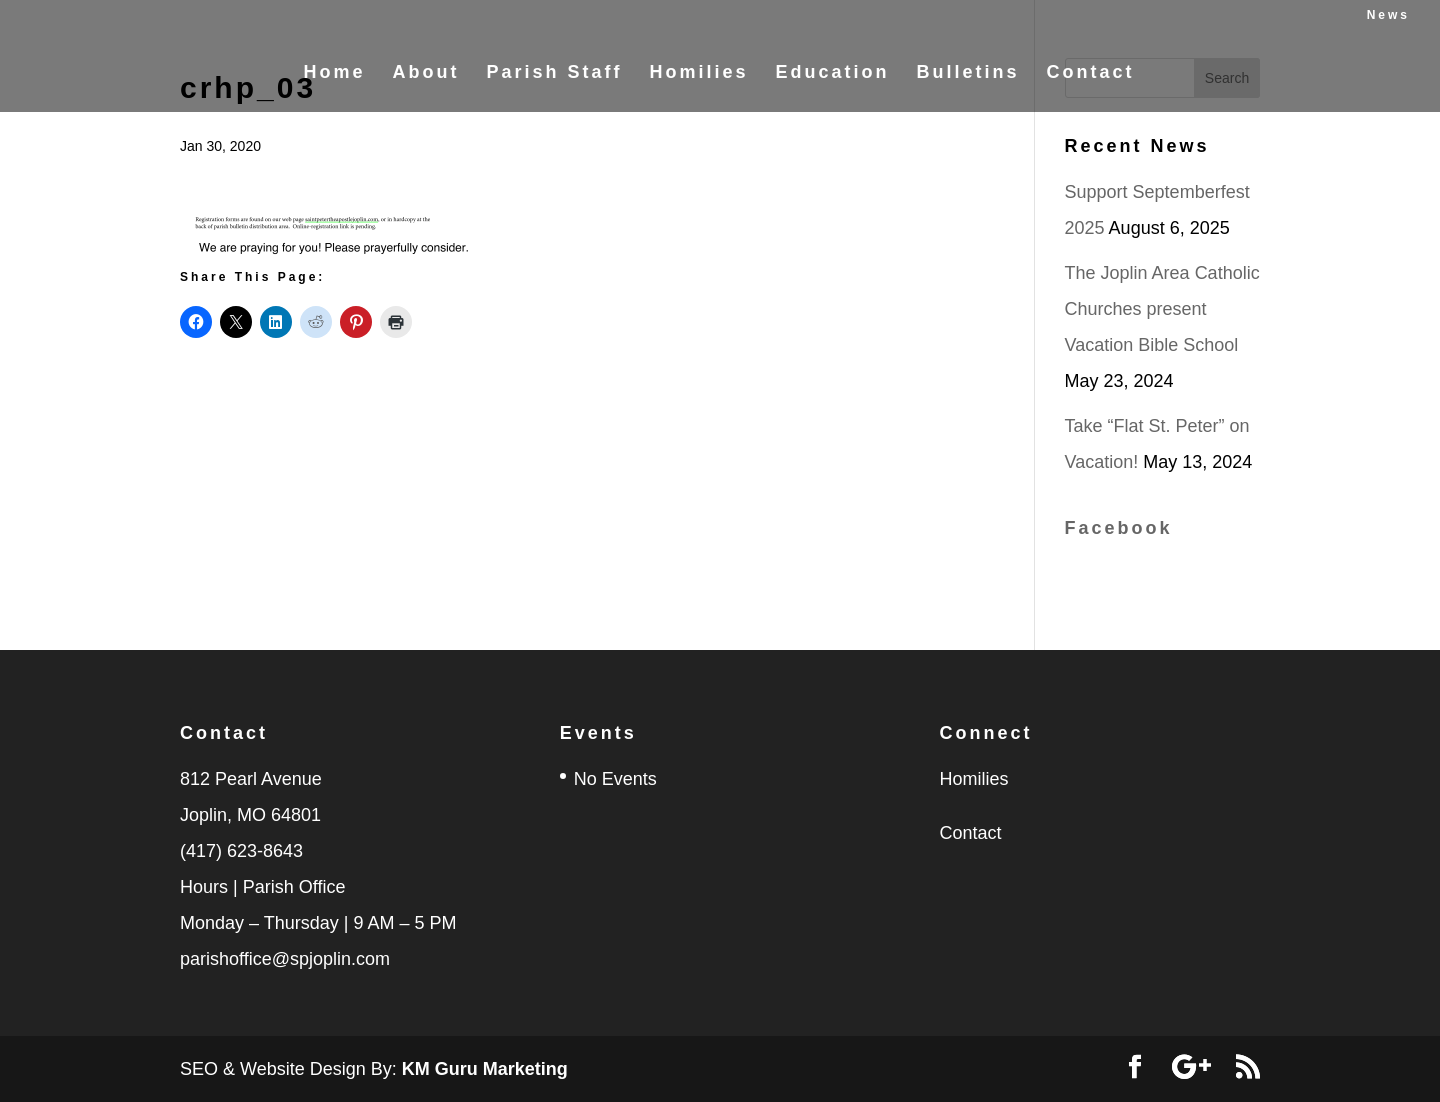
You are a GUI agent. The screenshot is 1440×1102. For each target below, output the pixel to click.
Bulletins (968, 73)
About (425, 73)
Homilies (698, 73)
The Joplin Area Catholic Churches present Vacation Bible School (1162, 309)
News (1388, 15)
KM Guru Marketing (485, 1069)
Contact (1091, 73)
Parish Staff (554, 73)
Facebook (1119, 528)
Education (833, 73)
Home (334, 73)
